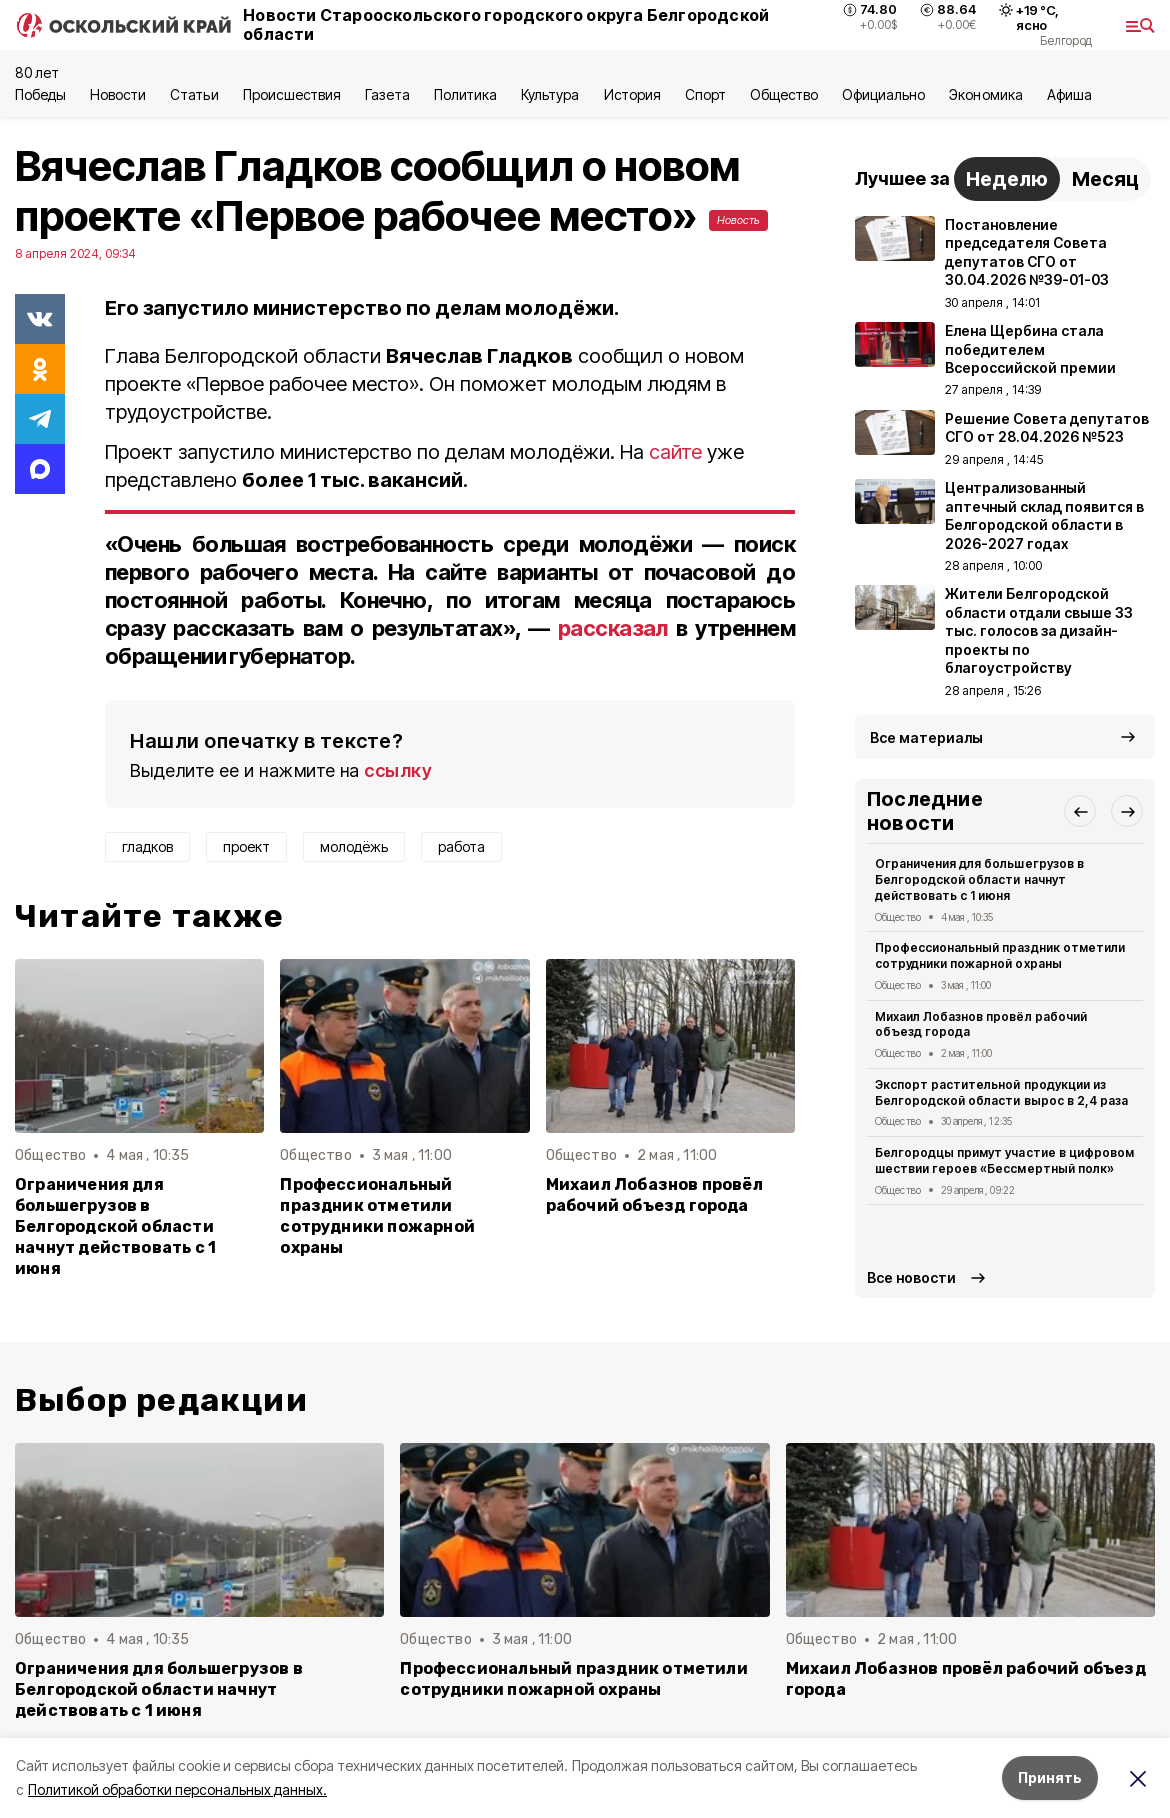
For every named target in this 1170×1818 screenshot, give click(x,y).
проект (246, 846)
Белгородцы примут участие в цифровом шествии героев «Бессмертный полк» (1004, 1160)
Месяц (1105, 179)
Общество (784, 94)
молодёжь (354, 846)
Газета (387, 94)
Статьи (194, 94)
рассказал (613, 628)
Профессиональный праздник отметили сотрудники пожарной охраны (377, 1216)
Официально (883, 94)
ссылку (398, 770)
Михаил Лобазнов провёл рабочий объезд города (654, 1195)
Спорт (705, 94)
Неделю (1007, 179)
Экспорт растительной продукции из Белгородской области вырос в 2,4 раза (1001, 1092)
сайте (675, 452)
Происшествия (292, 94)
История (632, 94)
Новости (118, 94)
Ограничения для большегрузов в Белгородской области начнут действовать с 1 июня (115, 1226)
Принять (1050, 1777)
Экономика (985, 94)
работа (461, 846)
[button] (1080, 811)
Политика (465, 94)
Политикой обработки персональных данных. (177, 1789)
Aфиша (1069, 94)
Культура (550, 94)
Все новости (911, 1277)
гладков (147, 846)
